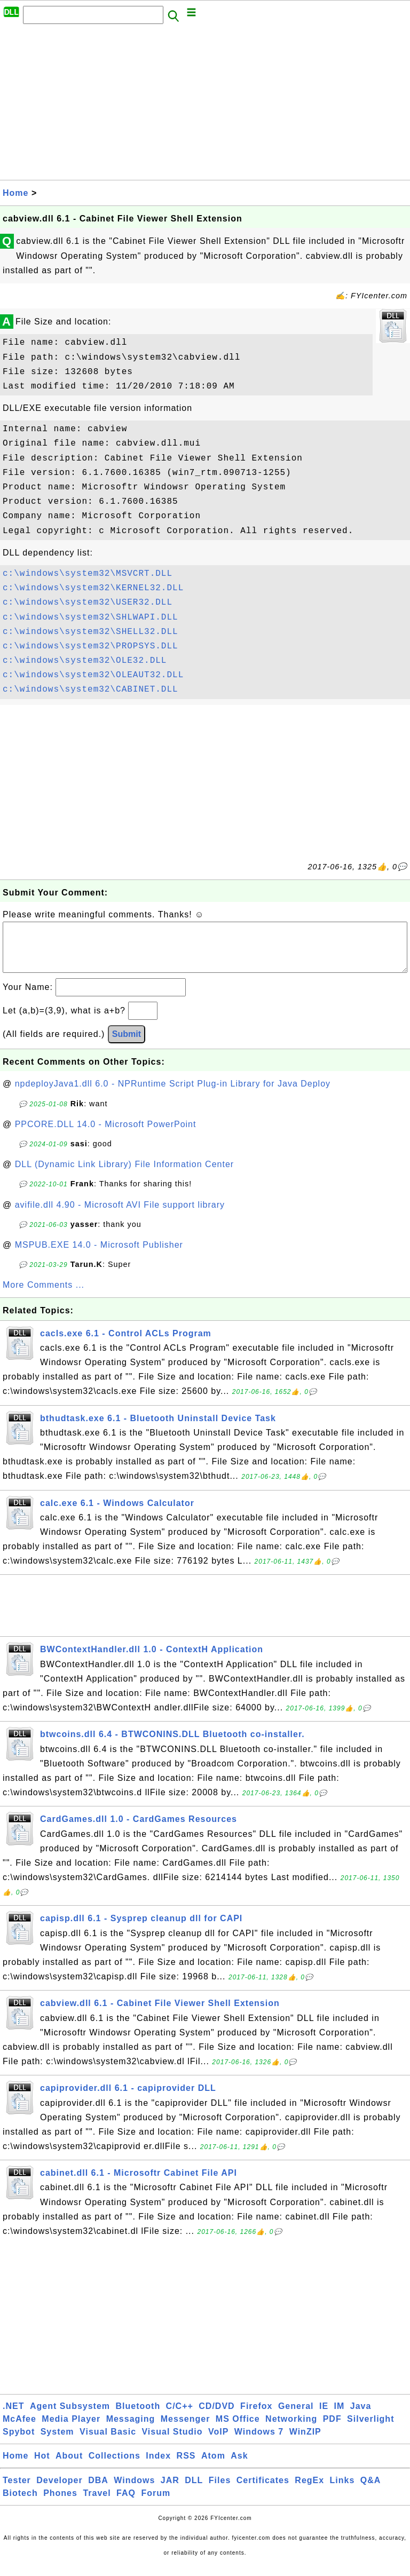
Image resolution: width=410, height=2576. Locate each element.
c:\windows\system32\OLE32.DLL (85, 661)
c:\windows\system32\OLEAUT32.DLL (93, 675)
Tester (17, 2490)
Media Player (71, 2429)
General (296, 2416)
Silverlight (370, 2429)
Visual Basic (108, 2442)
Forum (155, 2503)
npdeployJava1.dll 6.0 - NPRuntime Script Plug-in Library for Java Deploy (172, 1094)
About (69, 2466)
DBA (98, 2490)
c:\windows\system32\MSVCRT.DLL (87, 574)
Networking (291, 2429)
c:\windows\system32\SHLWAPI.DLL (90, 617)
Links (342, 2490)
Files (220, 2490)
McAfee (19, 2429)
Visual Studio (171, 2442)
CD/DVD (216, 2416)
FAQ (126, 2503)
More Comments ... (43, 1295)
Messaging (130, 2429)
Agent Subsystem (70, 2416)
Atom (213, 2466)
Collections (114, 2466)
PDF (332, 2429)
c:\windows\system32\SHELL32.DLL (90, 632)
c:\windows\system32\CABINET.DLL (90, 689)
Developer (59, 2490)
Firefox (256, 2416)
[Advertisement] (205, 105)
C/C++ (179, 2416)
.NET (13, 2416)
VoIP (218, 2442)
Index (158, 2466)
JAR (170, 2490)
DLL (194, 2490)
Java (361, 2416)
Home (15, 192)
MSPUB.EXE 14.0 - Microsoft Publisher (99, 1255)
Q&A (370, 2490)
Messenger (185, 2429)
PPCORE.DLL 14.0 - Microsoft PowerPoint (105, 1134)
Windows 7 (258, 2442)
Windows (134, 2490)
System (57, 2442)
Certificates (262, 2490)
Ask (239, 2466)
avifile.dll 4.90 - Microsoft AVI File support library (120, 1215)
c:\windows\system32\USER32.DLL (87, 602)
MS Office (238, 2429)
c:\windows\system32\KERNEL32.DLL (93, 588)
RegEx (309, 2490)
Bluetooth (138, 2416)
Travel (97, 2503)
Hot (42, 2466)
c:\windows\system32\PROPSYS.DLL (90, 646)
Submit (126, 1044)
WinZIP (305, 2442)
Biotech (20, 2503)
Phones (60, 2503)
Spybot (19, 2442)
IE (323, 2416)
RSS (186, 2466)
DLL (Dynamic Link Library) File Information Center (124, 1174)
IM (339, 2416)
